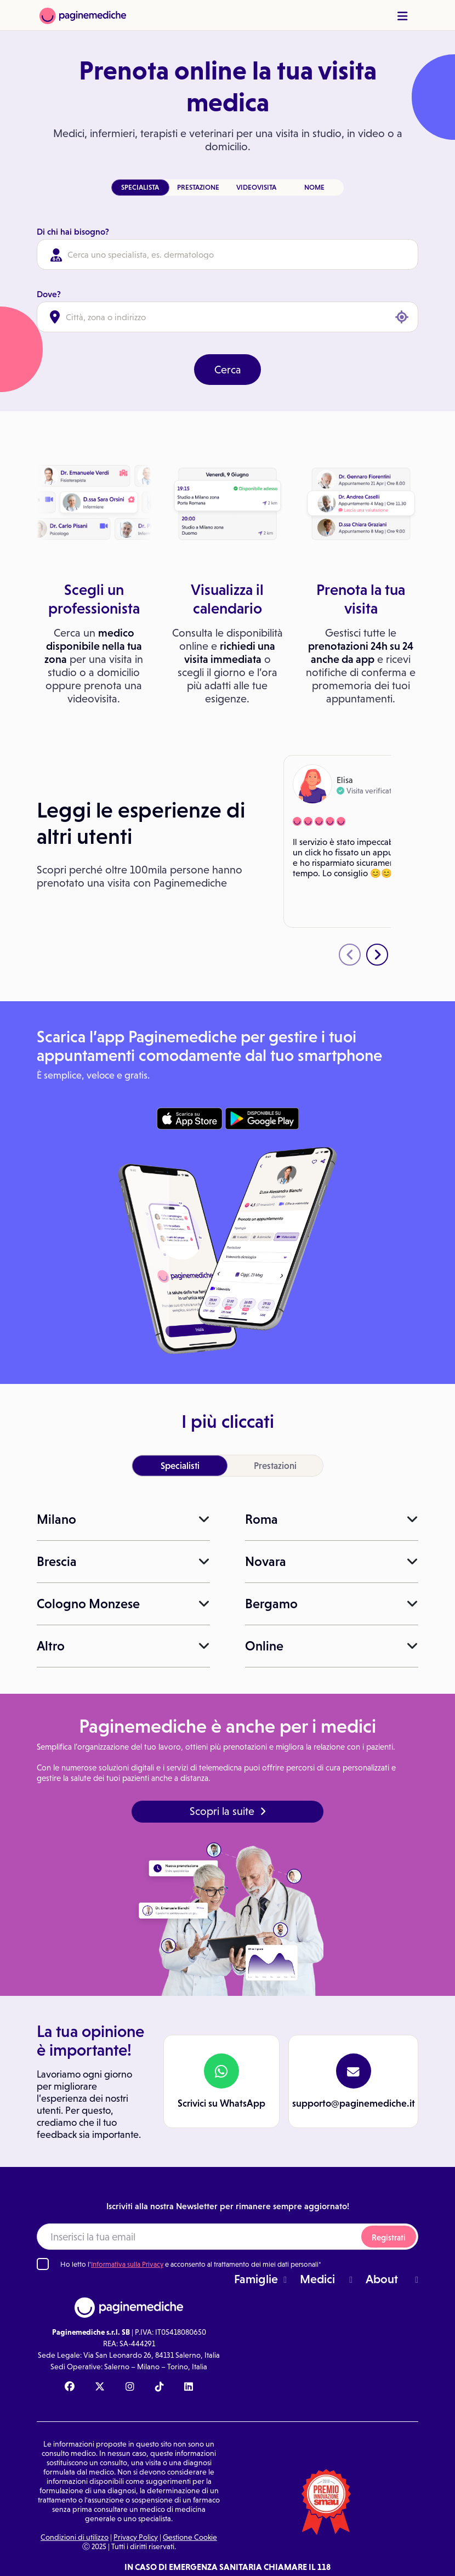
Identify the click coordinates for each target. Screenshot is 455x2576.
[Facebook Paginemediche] (70, 2387)
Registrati (389, 2237)
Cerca (227, 370)
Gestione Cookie (190, 2537)
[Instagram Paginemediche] (130, 2387)
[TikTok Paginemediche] (159, 2387)
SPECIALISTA (140, 187)
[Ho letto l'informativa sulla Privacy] (43, 2264)
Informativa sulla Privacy (127, 2264)
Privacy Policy (135, 2537)
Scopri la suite (228, 1811)
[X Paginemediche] (100, 2387)
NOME (314, 187)
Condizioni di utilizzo (75, 2537)
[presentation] (350, 955)
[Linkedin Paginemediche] (188, 2387)
